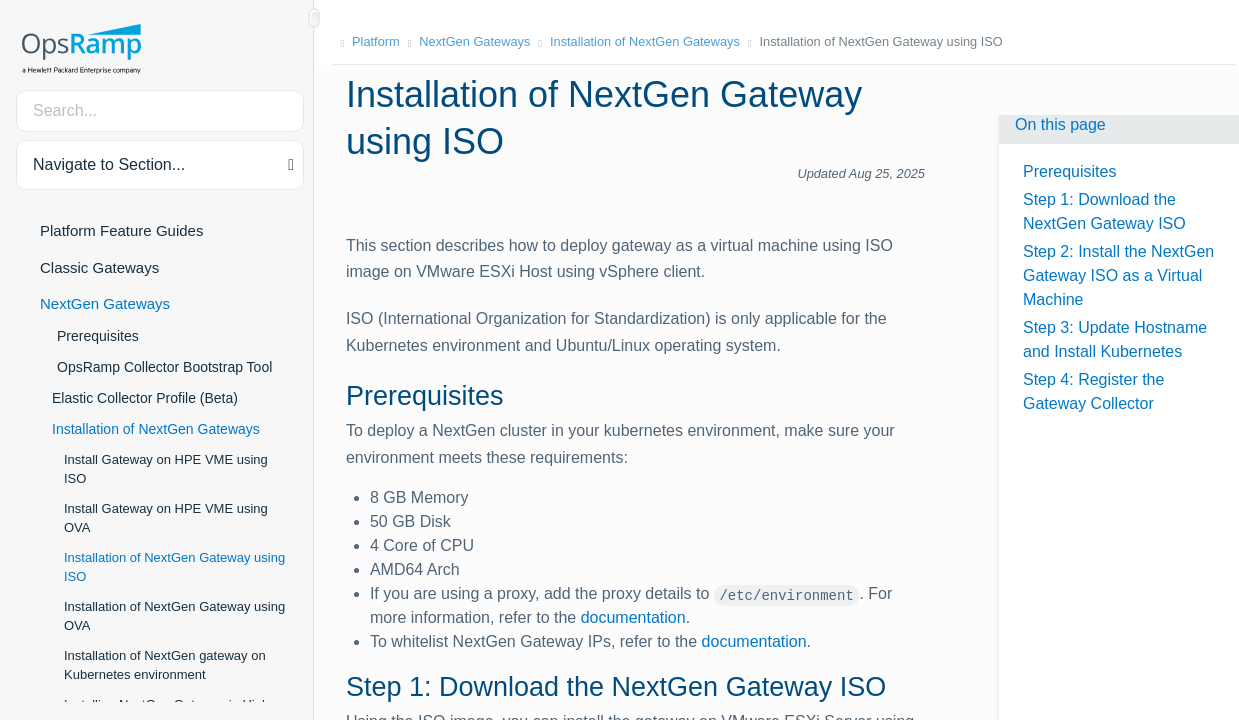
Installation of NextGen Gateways (156, 429)
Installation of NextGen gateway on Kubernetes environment (165, 665)
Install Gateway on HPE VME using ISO (166, 469)
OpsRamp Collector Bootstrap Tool (164, 367)
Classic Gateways (99, 267)
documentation (639, 617)
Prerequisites (98, 336)
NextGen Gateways (105, 303)
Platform (380, 41)
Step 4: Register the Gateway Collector (1093, 391)
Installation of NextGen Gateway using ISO (174, 567)
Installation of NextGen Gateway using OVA (174, 616)
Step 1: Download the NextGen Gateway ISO (1104, 211)
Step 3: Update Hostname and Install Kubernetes (1115, 339)
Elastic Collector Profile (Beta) (145, 398)
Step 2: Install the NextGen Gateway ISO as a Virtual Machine (1118, 275)
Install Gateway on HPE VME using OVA (166, 518)
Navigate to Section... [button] (109, 164)
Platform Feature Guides (121, 230)
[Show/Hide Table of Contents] (314, 18)
